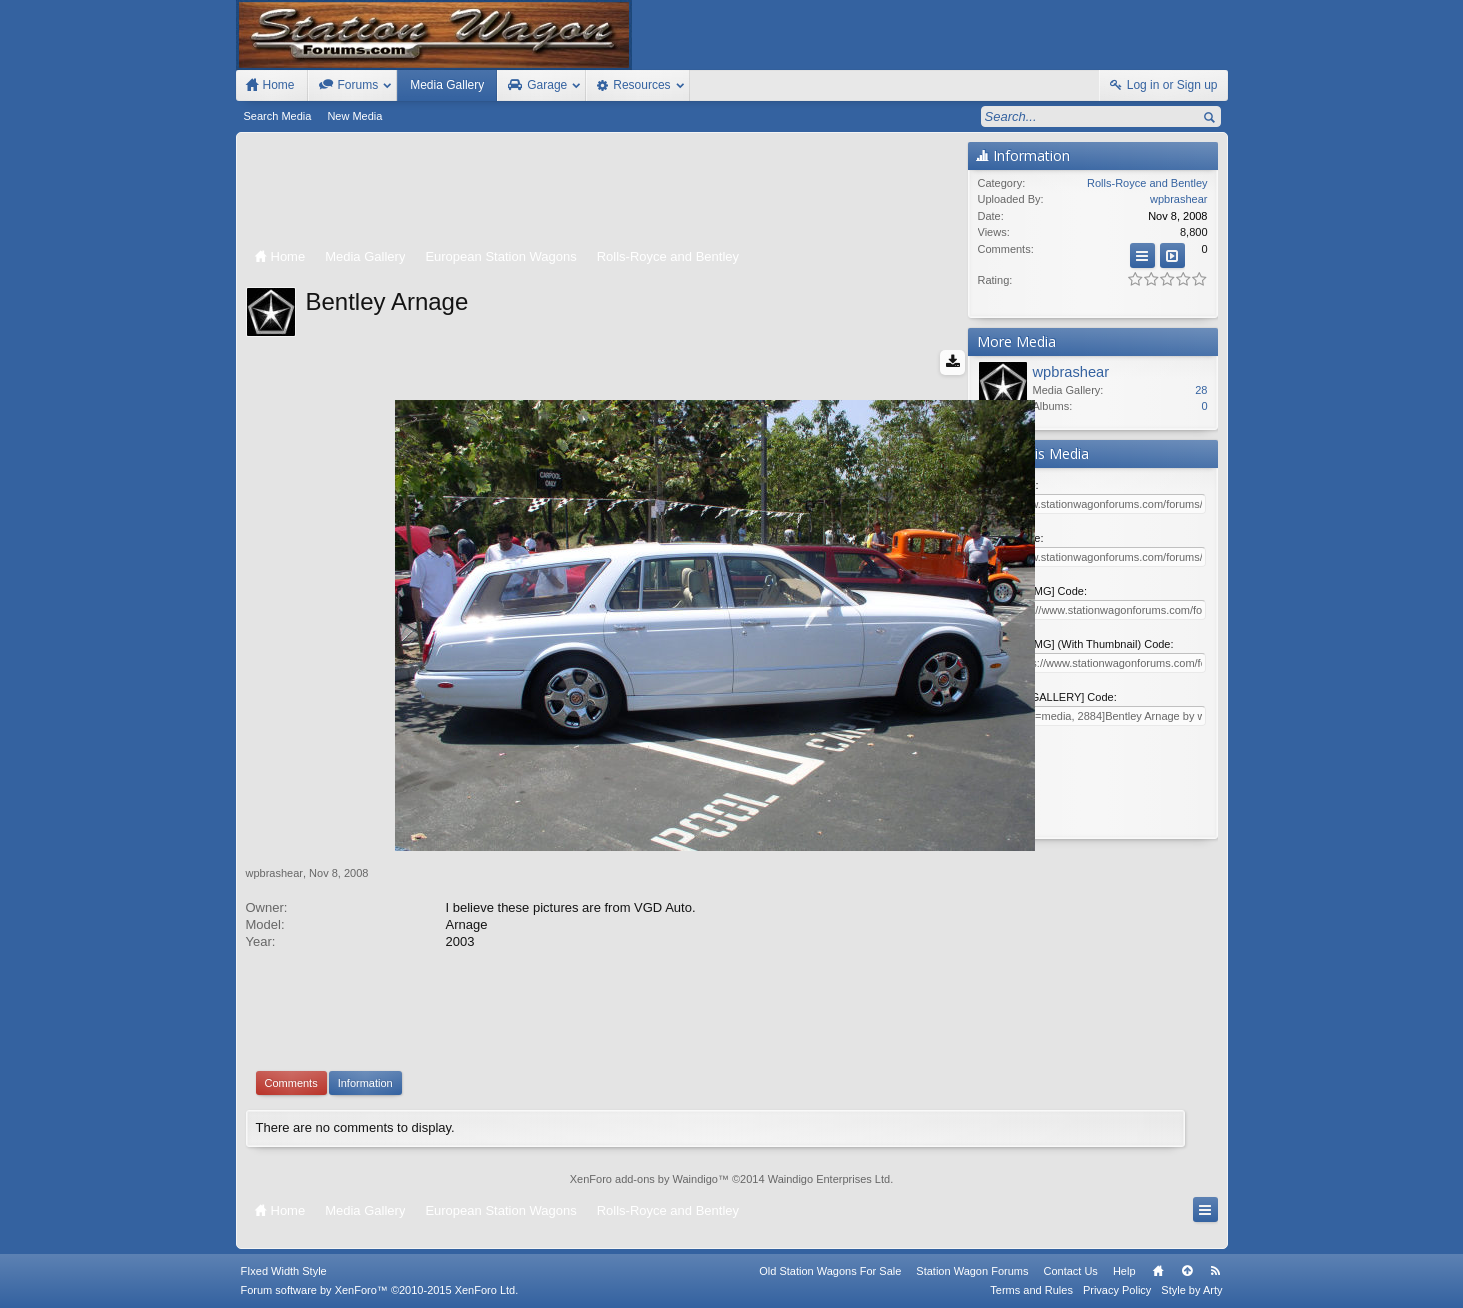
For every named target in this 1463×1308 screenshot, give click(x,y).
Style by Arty (1191, 1290)
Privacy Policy (1117, 1290)
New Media (354, 116)
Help (1124, 1271)
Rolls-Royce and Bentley (1147, 183)
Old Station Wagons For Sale (830, 1271)
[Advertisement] (602, 192)
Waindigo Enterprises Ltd (829, 1179)
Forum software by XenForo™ (380, 1290)
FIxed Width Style (284, 1271)
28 (1201, 390)
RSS (1216, 1271)
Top (1187, 1271)
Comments (291, 1083)
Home (1158, 1271)
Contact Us (1070, 1271)
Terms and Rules (1031, 1290)
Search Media (278, 116)
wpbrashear (274, 873)
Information (365, 1083)
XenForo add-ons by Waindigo (644, 1179)
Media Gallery (447, 85)
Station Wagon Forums (972, 1271)
